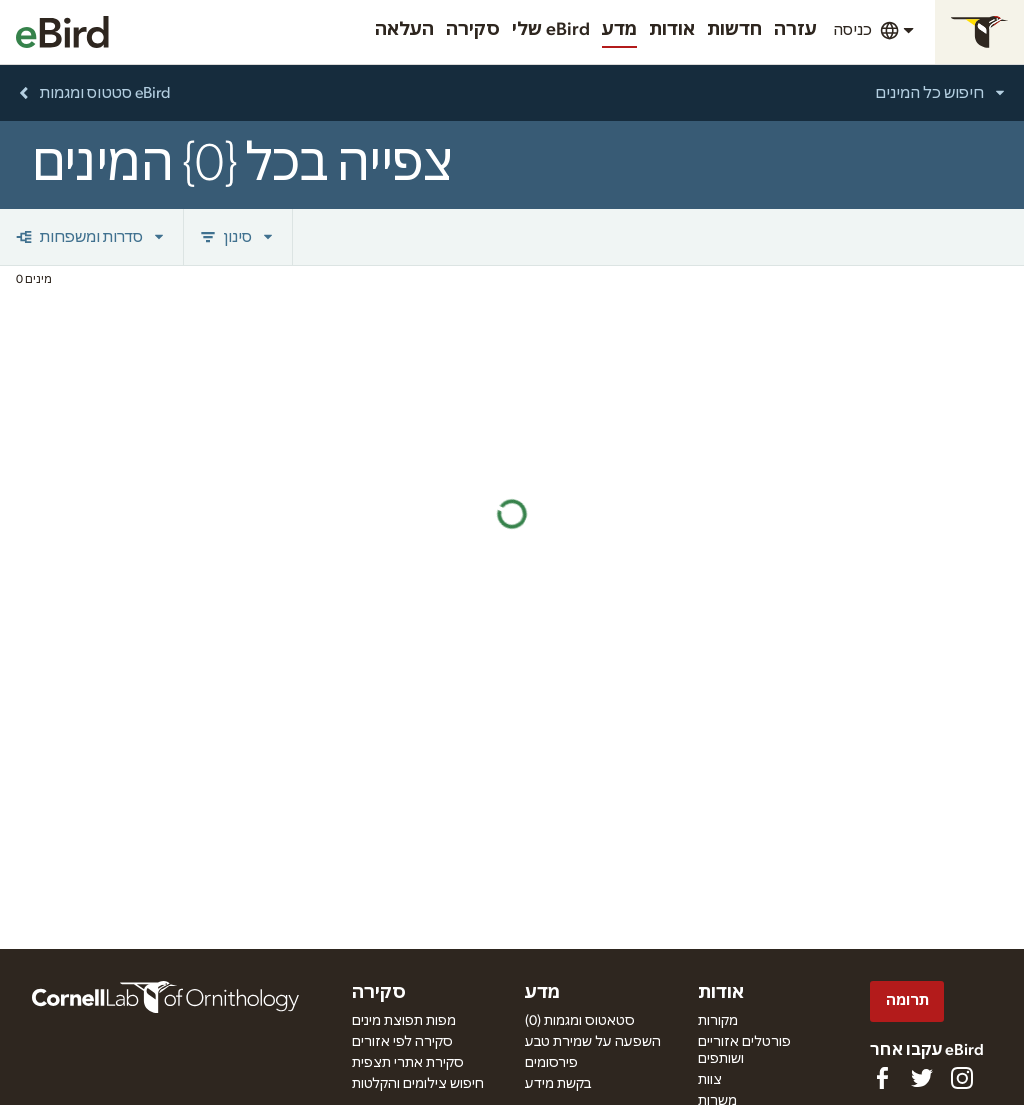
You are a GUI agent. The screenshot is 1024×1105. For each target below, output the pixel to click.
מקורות (718, 1021)
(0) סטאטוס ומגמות (580, 1021)
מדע (619, 30)
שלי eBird (551, 30)
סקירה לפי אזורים (402, 1042)
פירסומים (551, 1063)
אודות (672, 30)
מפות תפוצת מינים (404, 1021)
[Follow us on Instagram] (962, 1078)
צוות (710, 1080)
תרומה (907, 1000)
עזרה (795, 30)
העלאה (404, 30)
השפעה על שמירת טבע (593, 1042)
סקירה (473, 30)
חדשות (734, 30)
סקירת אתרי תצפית (408, 1063)
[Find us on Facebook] (882, 1078)
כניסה (852, 30)
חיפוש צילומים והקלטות (418, 1084)
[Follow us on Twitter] (922, 1078)
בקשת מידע (558, 1084)
